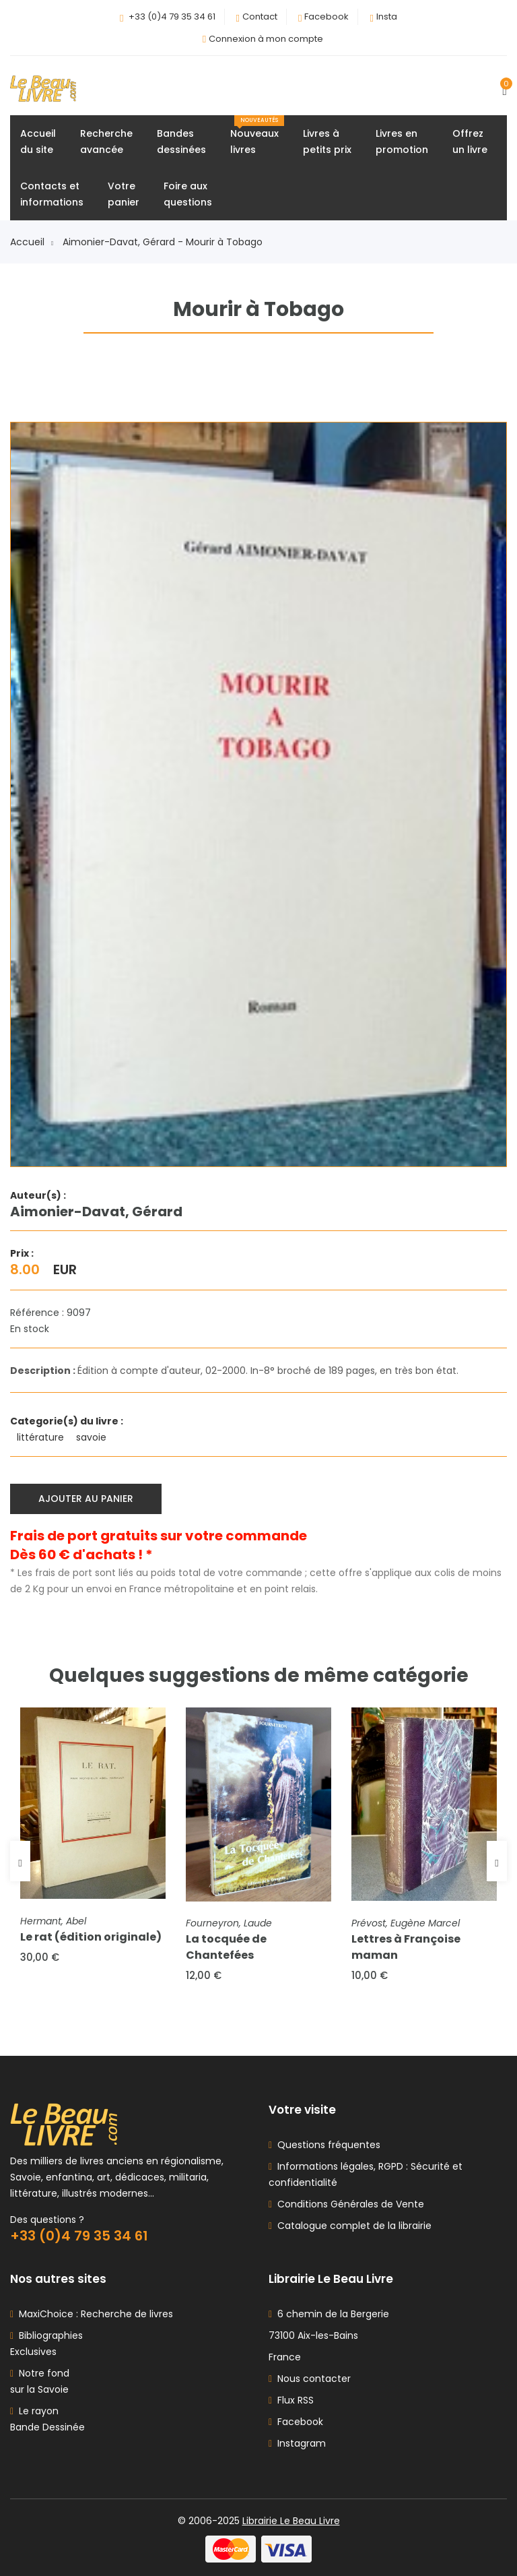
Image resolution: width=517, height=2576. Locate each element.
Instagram (297, 2443)
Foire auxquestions (188, 194)
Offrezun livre (469, 141)
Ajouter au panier (85, 1498)
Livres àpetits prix (327, 141)
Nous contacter (310, 2378)
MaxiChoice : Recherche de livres (93, 2314)
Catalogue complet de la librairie (352, 2225)
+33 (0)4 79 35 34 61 (172, 16)
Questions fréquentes (326, 2144)
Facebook (326, 16)
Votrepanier (123, 194)
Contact (259, 16)
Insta (386, 16)
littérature (42, 1437)
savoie (92, 1437)
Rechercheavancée (106, 141)
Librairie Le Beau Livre (291, 2520)
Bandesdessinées (181, 141)
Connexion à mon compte (266, 38)
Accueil (31, 242)
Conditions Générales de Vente (348, 2204)
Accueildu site (38, 141)
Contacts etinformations (51, 194)
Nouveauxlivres (257, 135)
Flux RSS (291, 2400)
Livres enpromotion (402, 141)
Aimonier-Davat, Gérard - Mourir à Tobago (163, 242)
